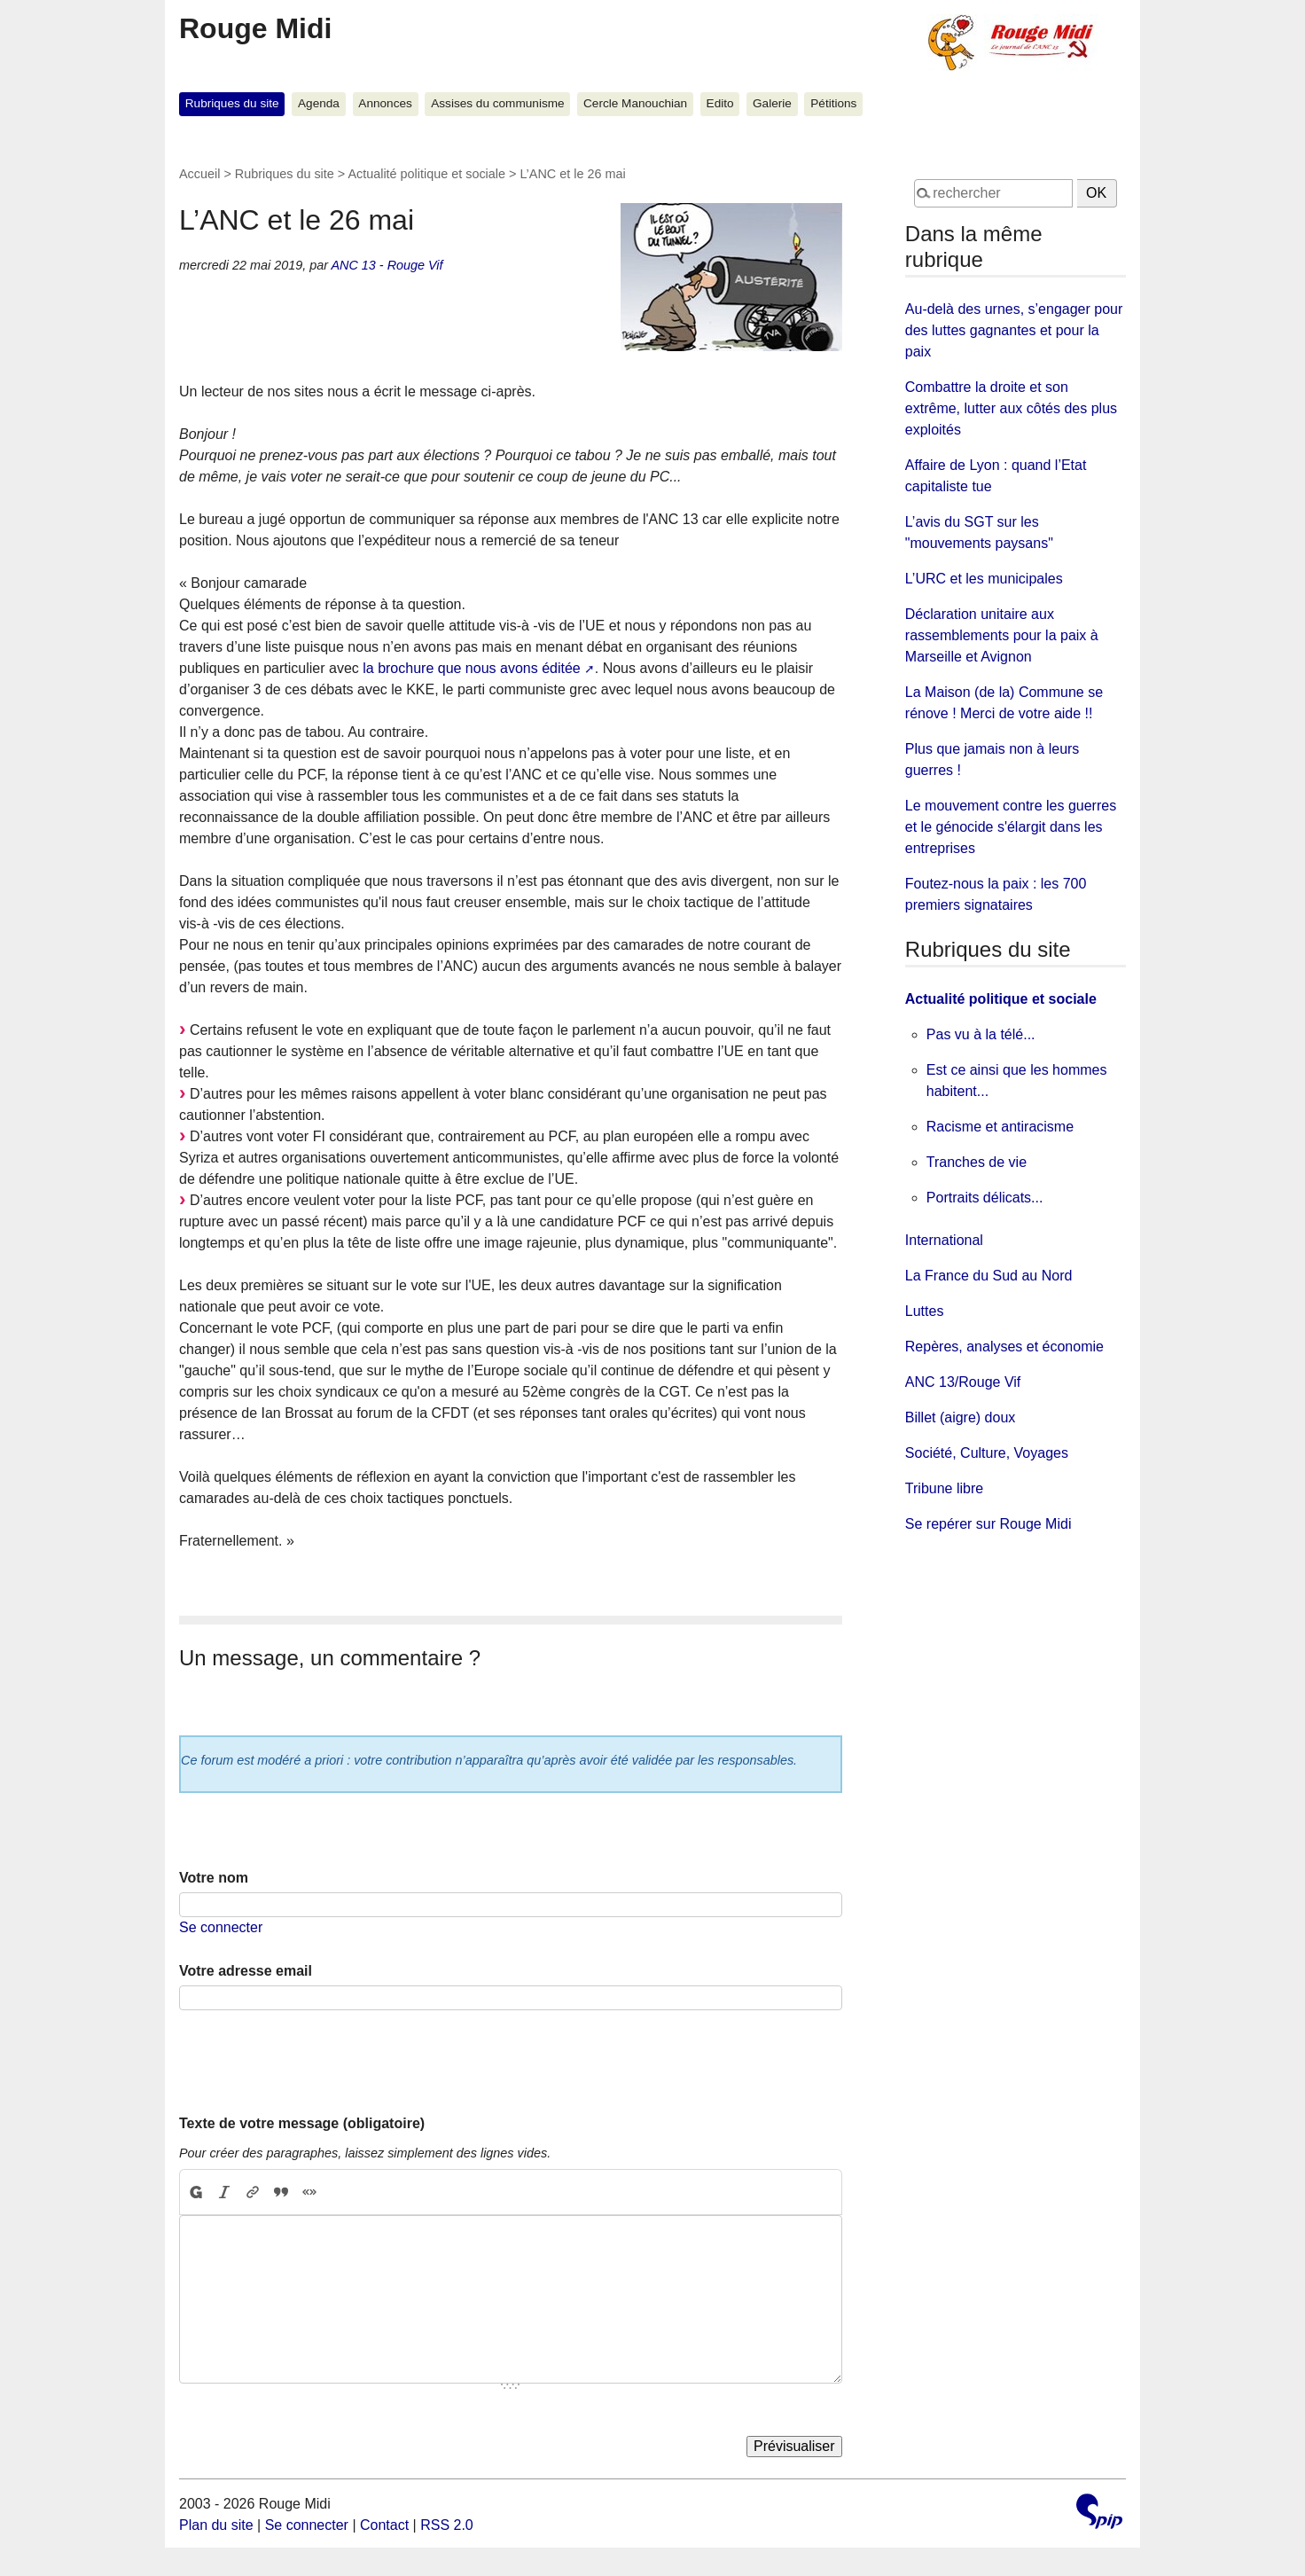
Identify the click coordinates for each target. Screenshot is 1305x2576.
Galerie (772, 103)
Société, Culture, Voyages (986, 1452)
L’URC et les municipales (984, 578)
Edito (720, 103)
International (944, 1240)
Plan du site (216, 2525)
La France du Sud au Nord (989, 1275)
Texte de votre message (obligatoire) (302, 2123)
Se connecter (220, 1927)
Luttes (924, 1311)
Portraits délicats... (984, 1197)
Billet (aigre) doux (960, 1417)
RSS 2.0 (446, 2525)
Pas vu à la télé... (980, 1034)
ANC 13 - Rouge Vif (386, 265)
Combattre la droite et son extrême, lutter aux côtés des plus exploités (1011, 408)
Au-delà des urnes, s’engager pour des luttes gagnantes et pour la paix (1014, 330)
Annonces (384, 103)
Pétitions (833, 103)
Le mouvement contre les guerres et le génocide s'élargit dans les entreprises (1010, 827)
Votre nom (213, 1877)
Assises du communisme (497, 103)
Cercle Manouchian (635, 103)
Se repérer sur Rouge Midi (988, 1523)
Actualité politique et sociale (426, 174)
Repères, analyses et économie (1004, 1346)
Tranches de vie (976, 1162)
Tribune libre (944, 1488)
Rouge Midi (255, 28)
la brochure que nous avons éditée (472, 668)
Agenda (319, 103)
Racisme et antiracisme (1000, 1126)
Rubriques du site (232, 103)
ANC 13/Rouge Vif (962, 1382)
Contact (384, 2525)
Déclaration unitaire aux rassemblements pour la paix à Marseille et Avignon (1001, 635)
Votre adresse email (245, 1970)
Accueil (199, 174)
